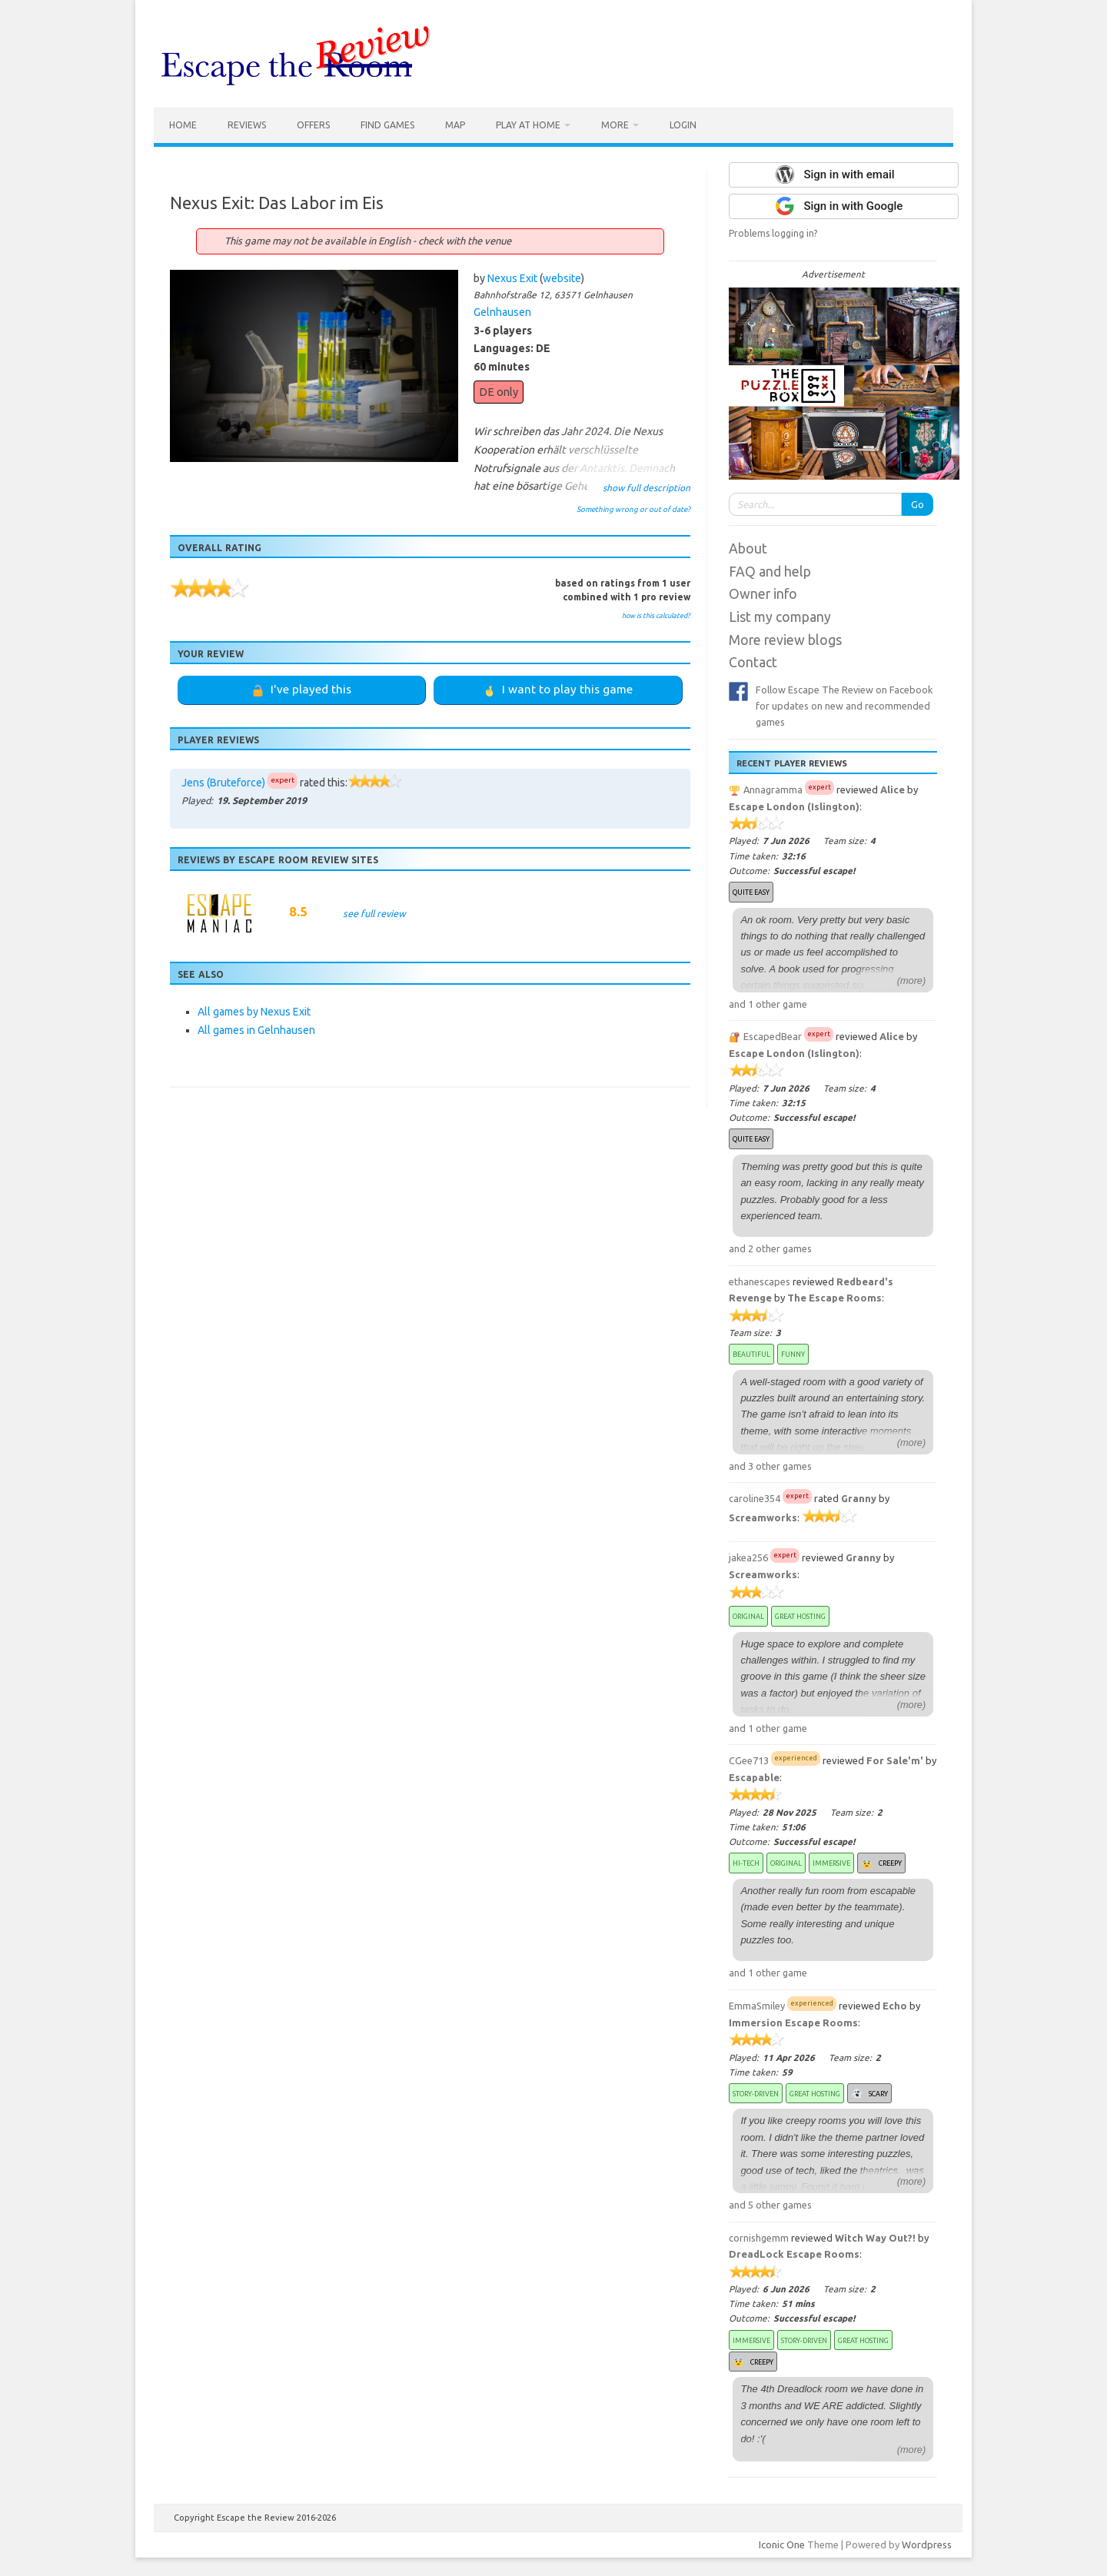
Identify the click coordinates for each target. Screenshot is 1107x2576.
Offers (313, 125)
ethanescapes (759, 1281)
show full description (646, 488)
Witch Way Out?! (875, 2237)
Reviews (247, 125)
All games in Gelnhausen (256, 1030)
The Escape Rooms (834, 1297)
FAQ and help (770, 571)
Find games (387, 125)
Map (455, 125)
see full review (374, 913)
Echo (895, 2005)
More (615, 125)
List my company (780, 617)
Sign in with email (848, 174)
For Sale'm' (894, 1760)
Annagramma (773, 789)
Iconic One (782, 2544)
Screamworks (763, 1517)
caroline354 (754, 1498)
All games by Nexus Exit (254, 1011)
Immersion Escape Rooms (793, 2022)
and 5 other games (770, 2204)
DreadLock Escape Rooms (794, 2254)
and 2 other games (770, 1248)
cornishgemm (759, 2237)
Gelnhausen (502, 312)
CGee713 (749, 1760)
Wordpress (927, 2544)
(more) (911, 980)
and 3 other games (770, 1466)
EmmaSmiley (757, 2005)
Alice (892, 789)
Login (683, 125)
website (562, 278)
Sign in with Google (853, 206)
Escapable (754, 1777)
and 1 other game (768, 1004)
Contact (753, 662)
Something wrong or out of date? (633, 509)
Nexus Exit (512, 278)
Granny (858, 1498)
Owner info (763, 594)
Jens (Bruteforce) (223, 782)
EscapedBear (772, 1036)
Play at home (528, 125)
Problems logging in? (773, 233)
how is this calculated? (656, 616)
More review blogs (785, 640)
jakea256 (748, 1557)
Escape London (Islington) (794, 806)
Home (183, 125)
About (748, 548)
